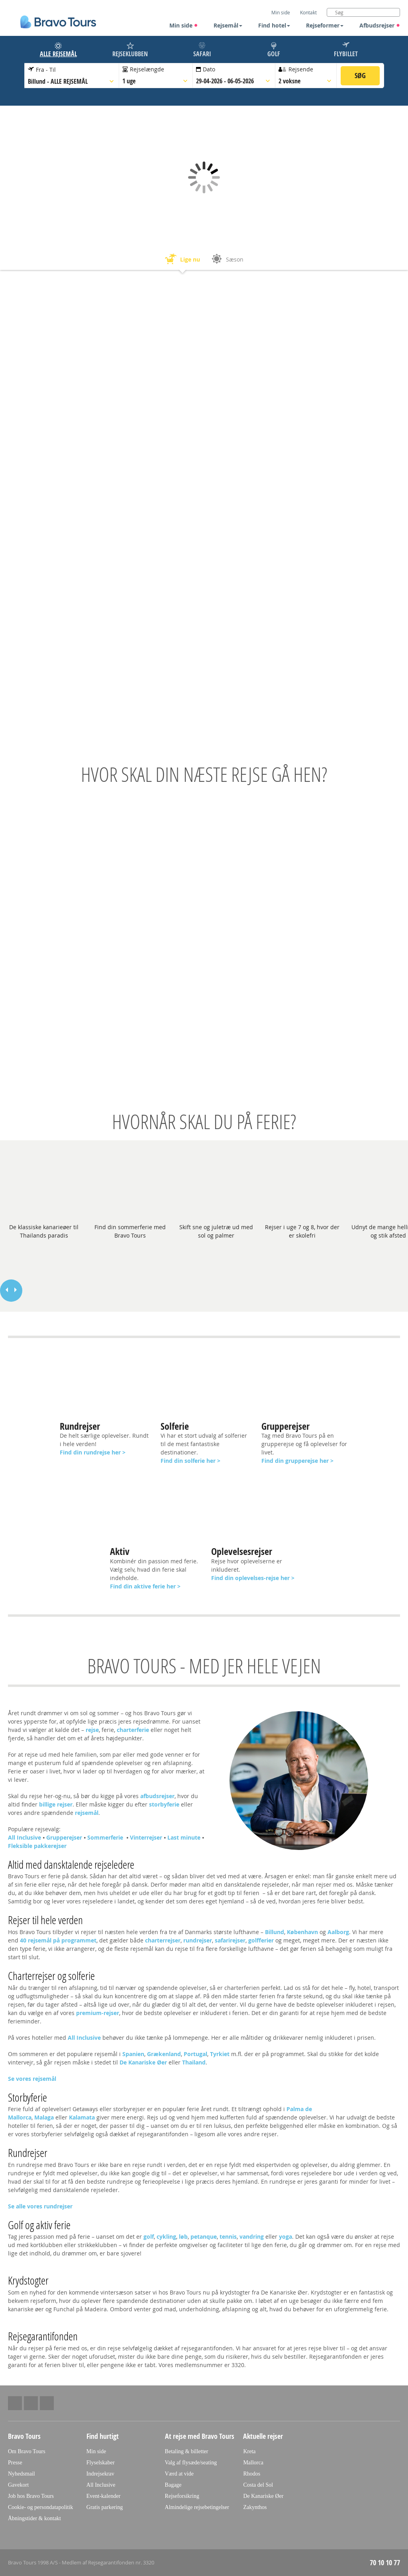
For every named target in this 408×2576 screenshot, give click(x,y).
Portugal (195, 2054)
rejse (92, 1730)
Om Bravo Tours (26, 2451)
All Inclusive (24, 1837)
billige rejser (56, 1804)
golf (148, 2236)
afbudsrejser (157, 1796)
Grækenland (164, 2054)
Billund (274, 1932)
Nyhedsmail (21, 2474)
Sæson (226, 259)
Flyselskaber (100, 2463)
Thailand (194, 2062)
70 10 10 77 (385, 2563)
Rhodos (251, 2474)
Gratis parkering (104, 2507)
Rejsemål (228, 25)
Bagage (173, 2485)
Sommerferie (106, 1837)
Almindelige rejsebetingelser (197, 2507)
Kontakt (308, 12)
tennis (228, 2236)
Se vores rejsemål (32, 2078)
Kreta (249, 2451)
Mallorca (253, 2463)
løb (183, 2236)
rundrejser (197, 1940)
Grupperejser (64, 1837)
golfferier (261, 1940)
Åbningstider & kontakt (34, 2518)
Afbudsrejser (379, 25)
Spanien (133, 2054)
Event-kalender (103, 2496)
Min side (183, 25)
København (302, 1932)
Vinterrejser (146, 1837)
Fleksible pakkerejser (37, 1846)
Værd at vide (179, 2474)
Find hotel (274, 25)
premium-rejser (97, 2013)
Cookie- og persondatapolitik (40, 2507)
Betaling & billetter (186, 2451)
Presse (15, 2463)
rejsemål (86, 1812)
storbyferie (164, 1804)
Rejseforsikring (182, 2496)
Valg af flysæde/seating (191, 2463)
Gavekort (18, 2485)
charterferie (133, 1730)
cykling (166, 2236)
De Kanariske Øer (143, 2062)
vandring (251, 2236)
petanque (203, 2236)
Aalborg (338, 1932)
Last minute (183, 1837)
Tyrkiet (220, 2054)
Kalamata (82, 2117)
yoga (285, 2236)
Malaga (44, 2117)
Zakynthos (255, 2507)
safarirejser (230, 1940)
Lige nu (182, 259)
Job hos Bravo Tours (31, 2496)
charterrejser (162, 1940)
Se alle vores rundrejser (40, 2206)
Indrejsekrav (100, 2474)
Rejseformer (324, 25)
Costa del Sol (258, 2485)
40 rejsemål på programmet (58, 1940)
